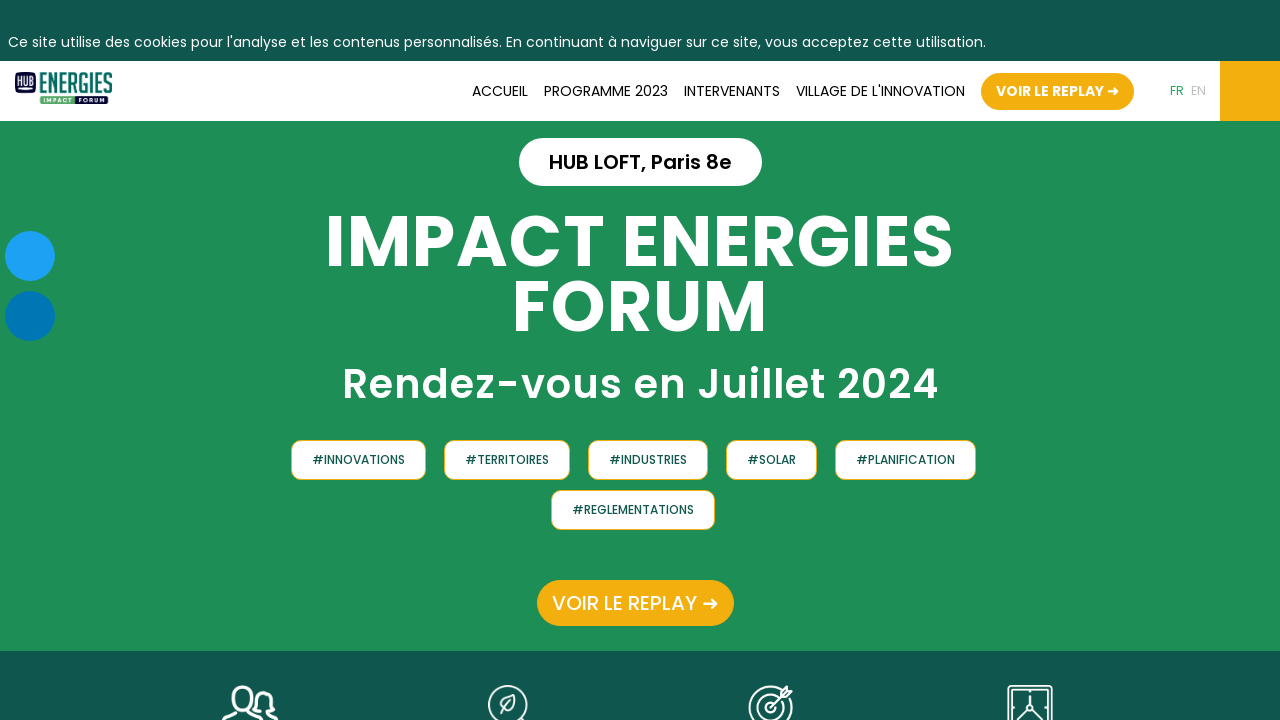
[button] (1057, 90)
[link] (500, 91)
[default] (880, 91)
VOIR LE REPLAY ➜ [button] (635, 602)
